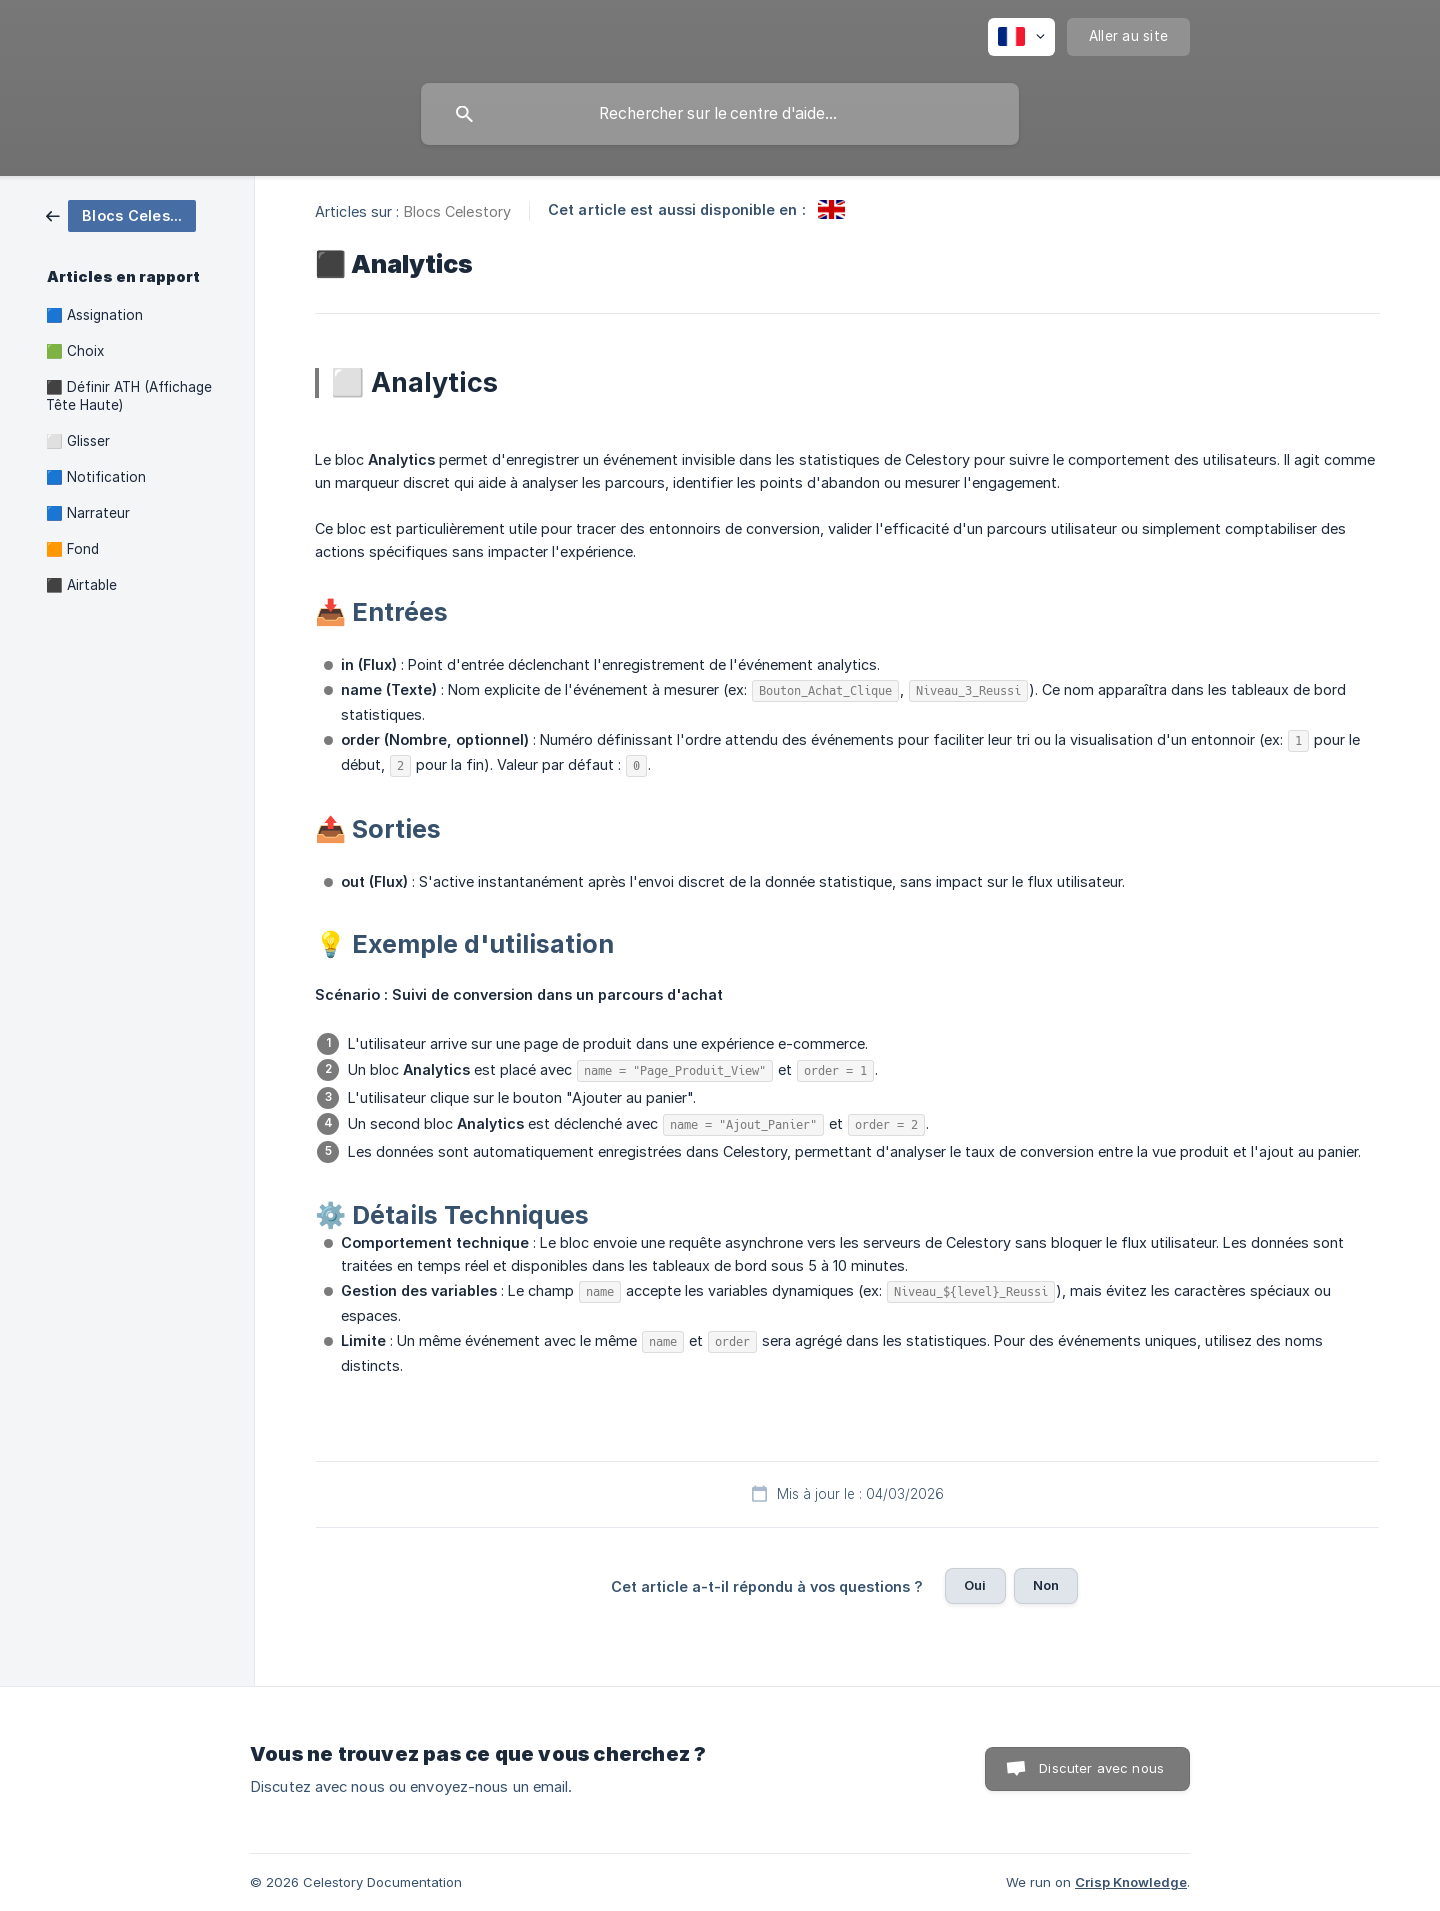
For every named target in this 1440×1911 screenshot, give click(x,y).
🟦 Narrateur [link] (88, 513)
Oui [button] (975, 1585)
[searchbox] (720, 114)
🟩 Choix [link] (75, 351)
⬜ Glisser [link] (78, 441)
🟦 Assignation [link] (94, 315)
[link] (121, 214)
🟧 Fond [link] (72, 549)
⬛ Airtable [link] (81, 585)
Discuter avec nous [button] (1101, 1768)
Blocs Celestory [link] (458, 211)
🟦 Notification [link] (96, 477)
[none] (1021, 37)
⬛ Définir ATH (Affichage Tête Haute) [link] (129, 396)
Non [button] (1046, 1585)
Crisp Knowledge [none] (1131, 1882)
